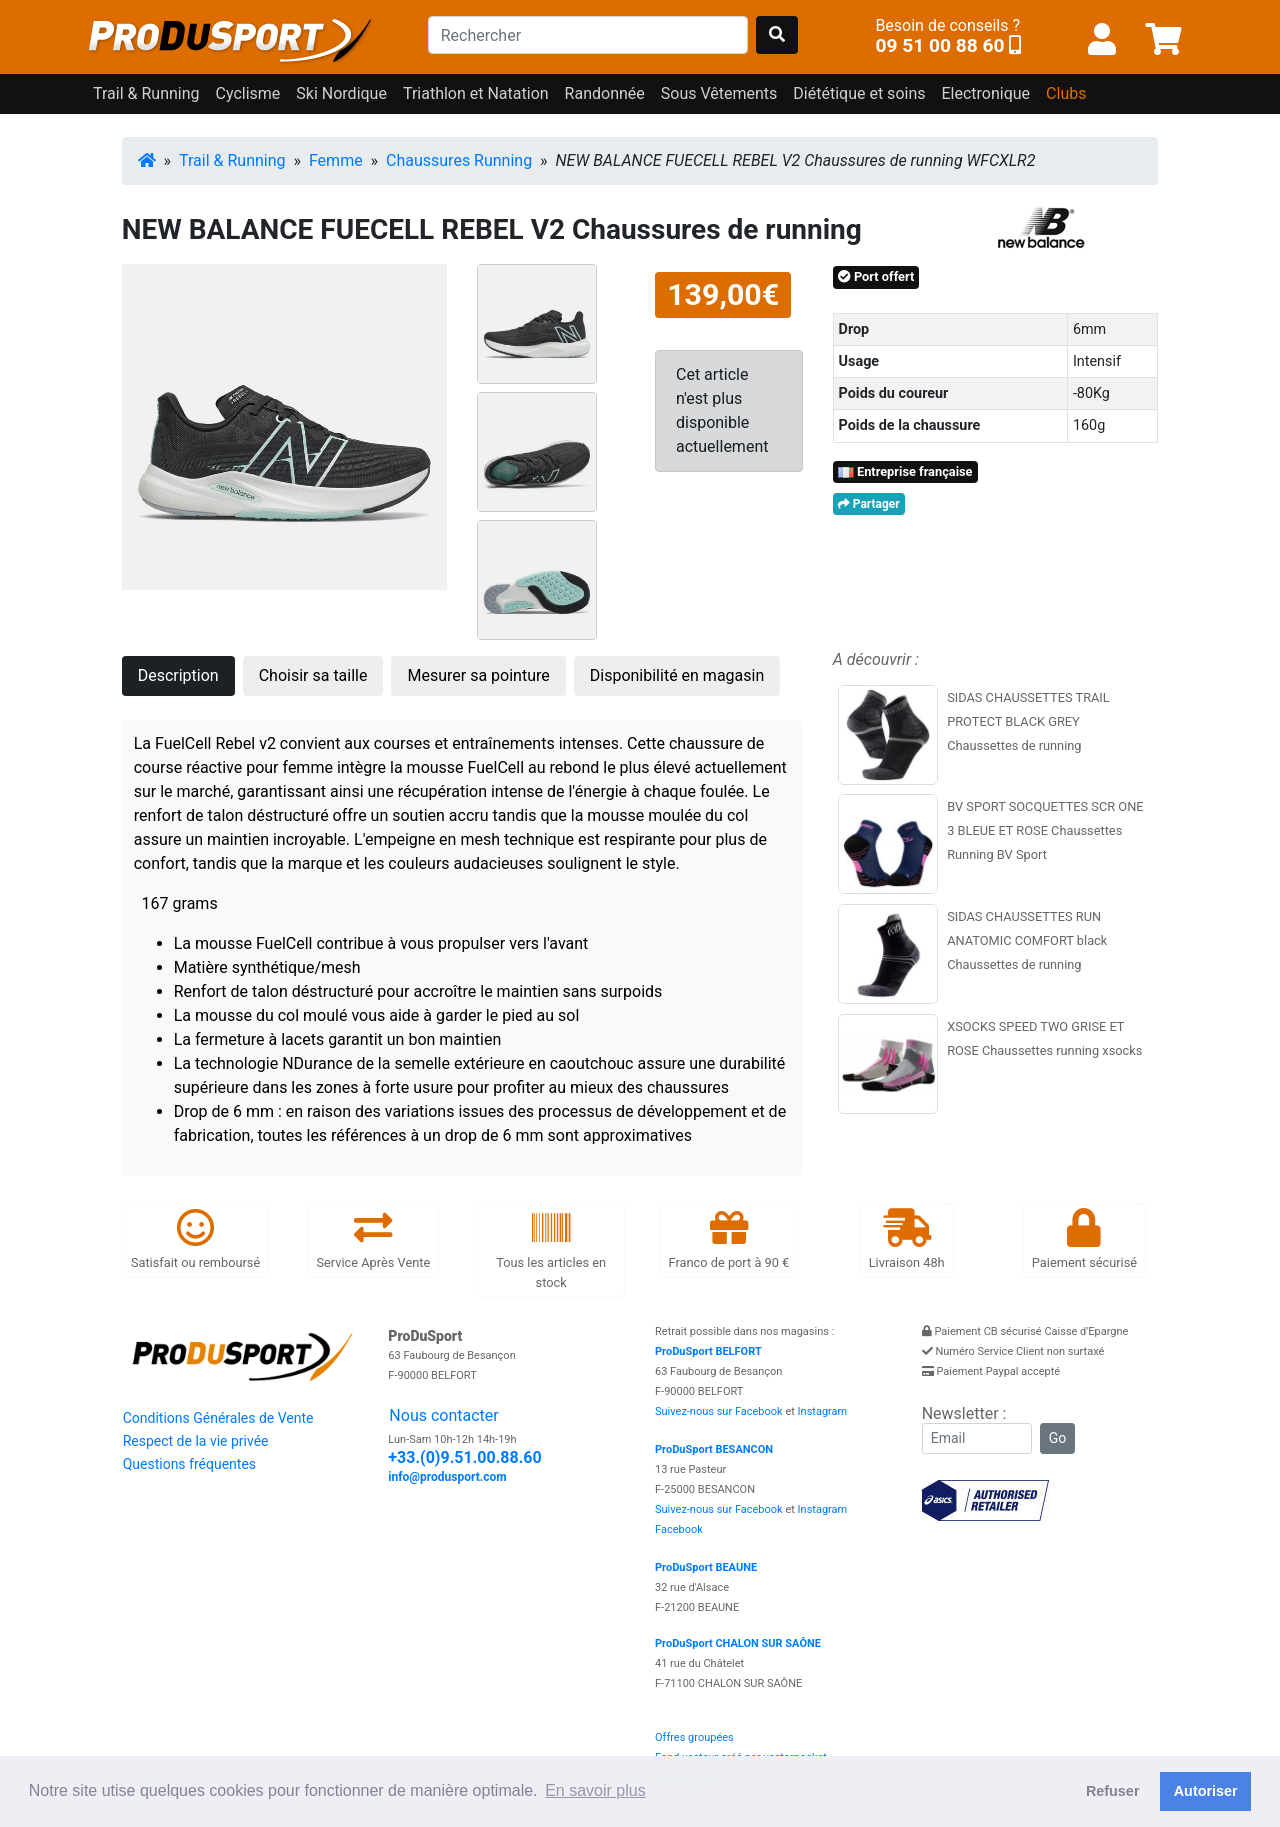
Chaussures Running (459, 160)
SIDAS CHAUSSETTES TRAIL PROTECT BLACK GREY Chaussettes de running (1028, 721)
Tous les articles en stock (551, 1249)
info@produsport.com (447, 1477)
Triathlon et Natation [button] (476, 93)
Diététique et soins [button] (859, 93)
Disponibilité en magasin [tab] (677, 675)
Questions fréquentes (189, 1464)
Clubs (1066, 93)
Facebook (679, 1529)
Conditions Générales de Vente (218, 1418)
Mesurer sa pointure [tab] (478, 675)
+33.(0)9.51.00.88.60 (464, 1457)
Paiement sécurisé (1084, 1239)
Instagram (823, 1411)
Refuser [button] (1113, 1791)
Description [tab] (178, 675)
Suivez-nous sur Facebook (719, 1411)
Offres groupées (694, 1737)
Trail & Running (232, 160)
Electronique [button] (985, 93)
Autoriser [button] (1206, 1791)
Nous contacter (443, 1415)
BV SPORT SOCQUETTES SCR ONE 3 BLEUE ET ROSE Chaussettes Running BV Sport (1045, 830)
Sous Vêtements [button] (719, 93)
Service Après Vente (373, 1239)
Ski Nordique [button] (341, 93)
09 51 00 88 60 (939, 45)
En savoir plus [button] (595, 1790)
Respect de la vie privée (196, 1441)
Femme (336, 160)
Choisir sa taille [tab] (313, 675)
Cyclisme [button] (248, 93)
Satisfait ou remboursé (195, 1239)
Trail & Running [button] (146, 93)
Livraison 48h (907, 1239)
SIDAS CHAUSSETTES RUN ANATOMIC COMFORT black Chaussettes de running (1027, 940)
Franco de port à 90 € (729, 1239)
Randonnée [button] (605, 93)
